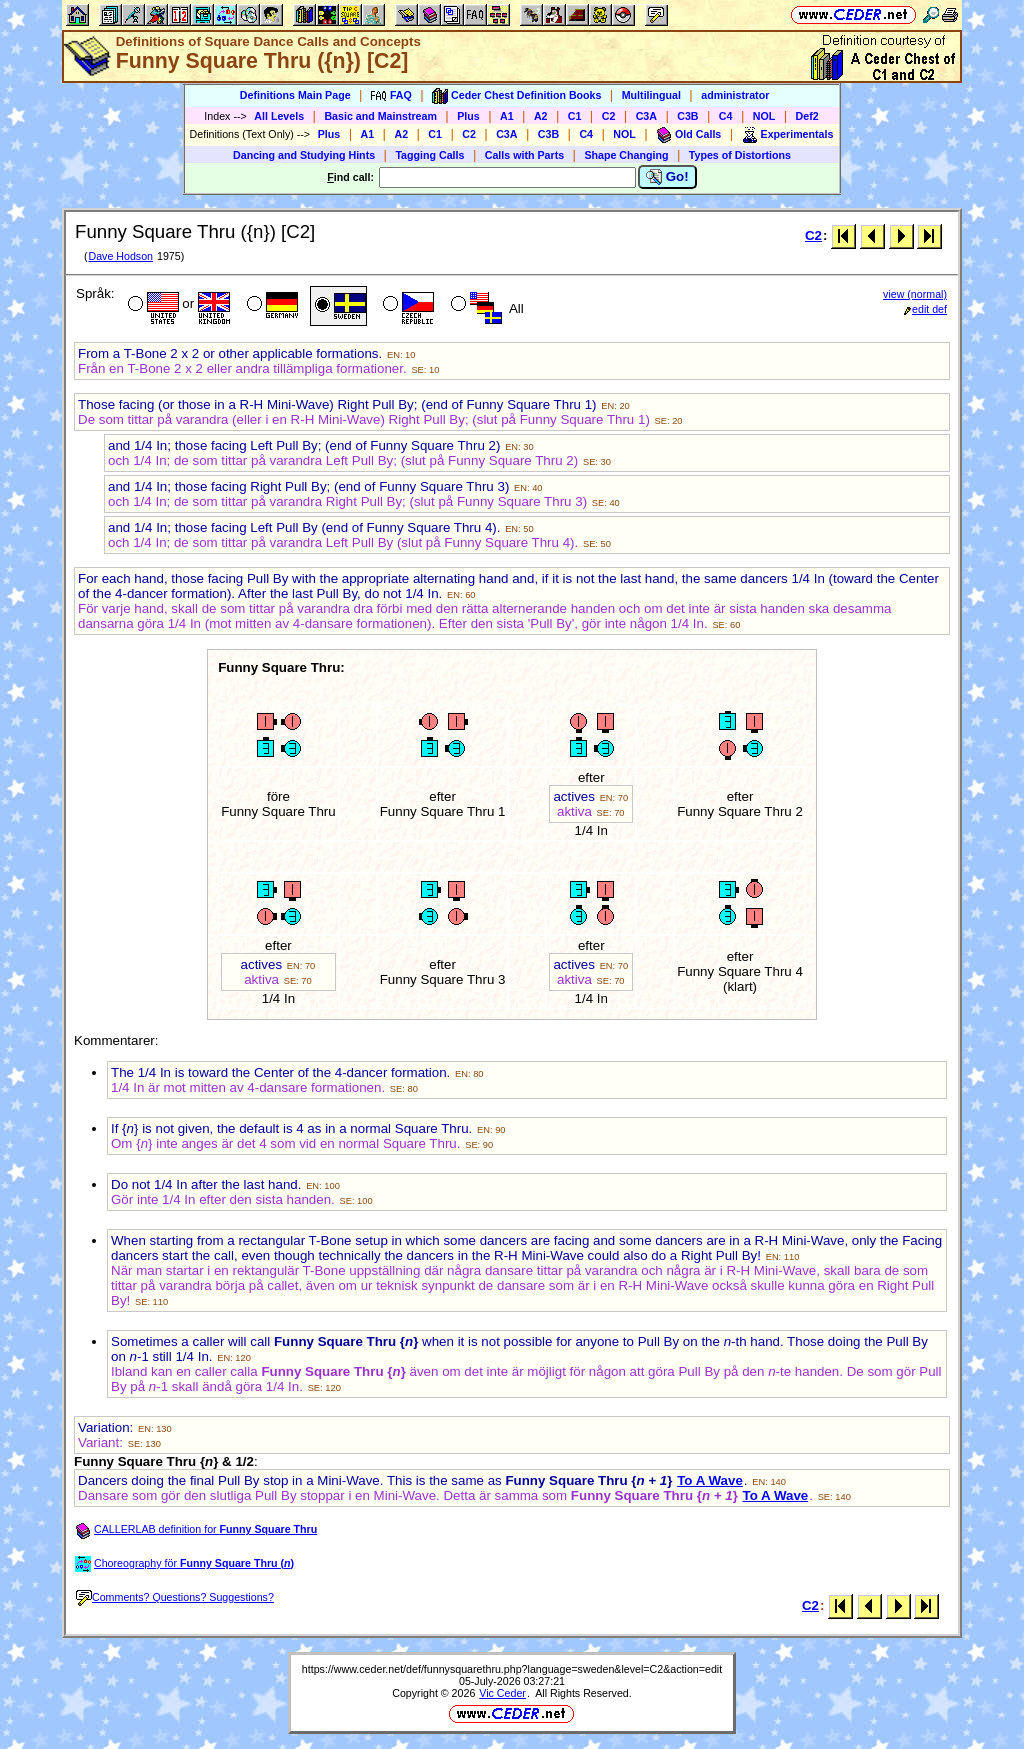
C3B (687, 116)
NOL (764, 116)
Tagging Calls (429, 155)
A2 (541, 116)
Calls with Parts (524, 155)
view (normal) (915, 294)
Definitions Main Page (295, 95)
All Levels (279, 116)
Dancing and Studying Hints (304, 155)
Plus (468, 116)
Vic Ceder (502, 1693)
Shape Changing (626, 155)
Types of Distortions (740, 155)
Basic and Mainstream (380, 116)
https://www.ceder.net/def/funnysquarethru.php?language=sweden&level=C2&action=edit (512, 1669)
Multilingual (651, 95)
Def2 (807, 116)
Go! (667, 177)
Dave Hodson (120, 256)
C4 (726, 116)
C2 (609, 116)
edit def (925, 309)
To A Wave (710, 1480)
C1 (575, 116)
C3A (646, 116)
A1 (507, 116)
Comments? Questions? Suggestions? (175, 1597)
